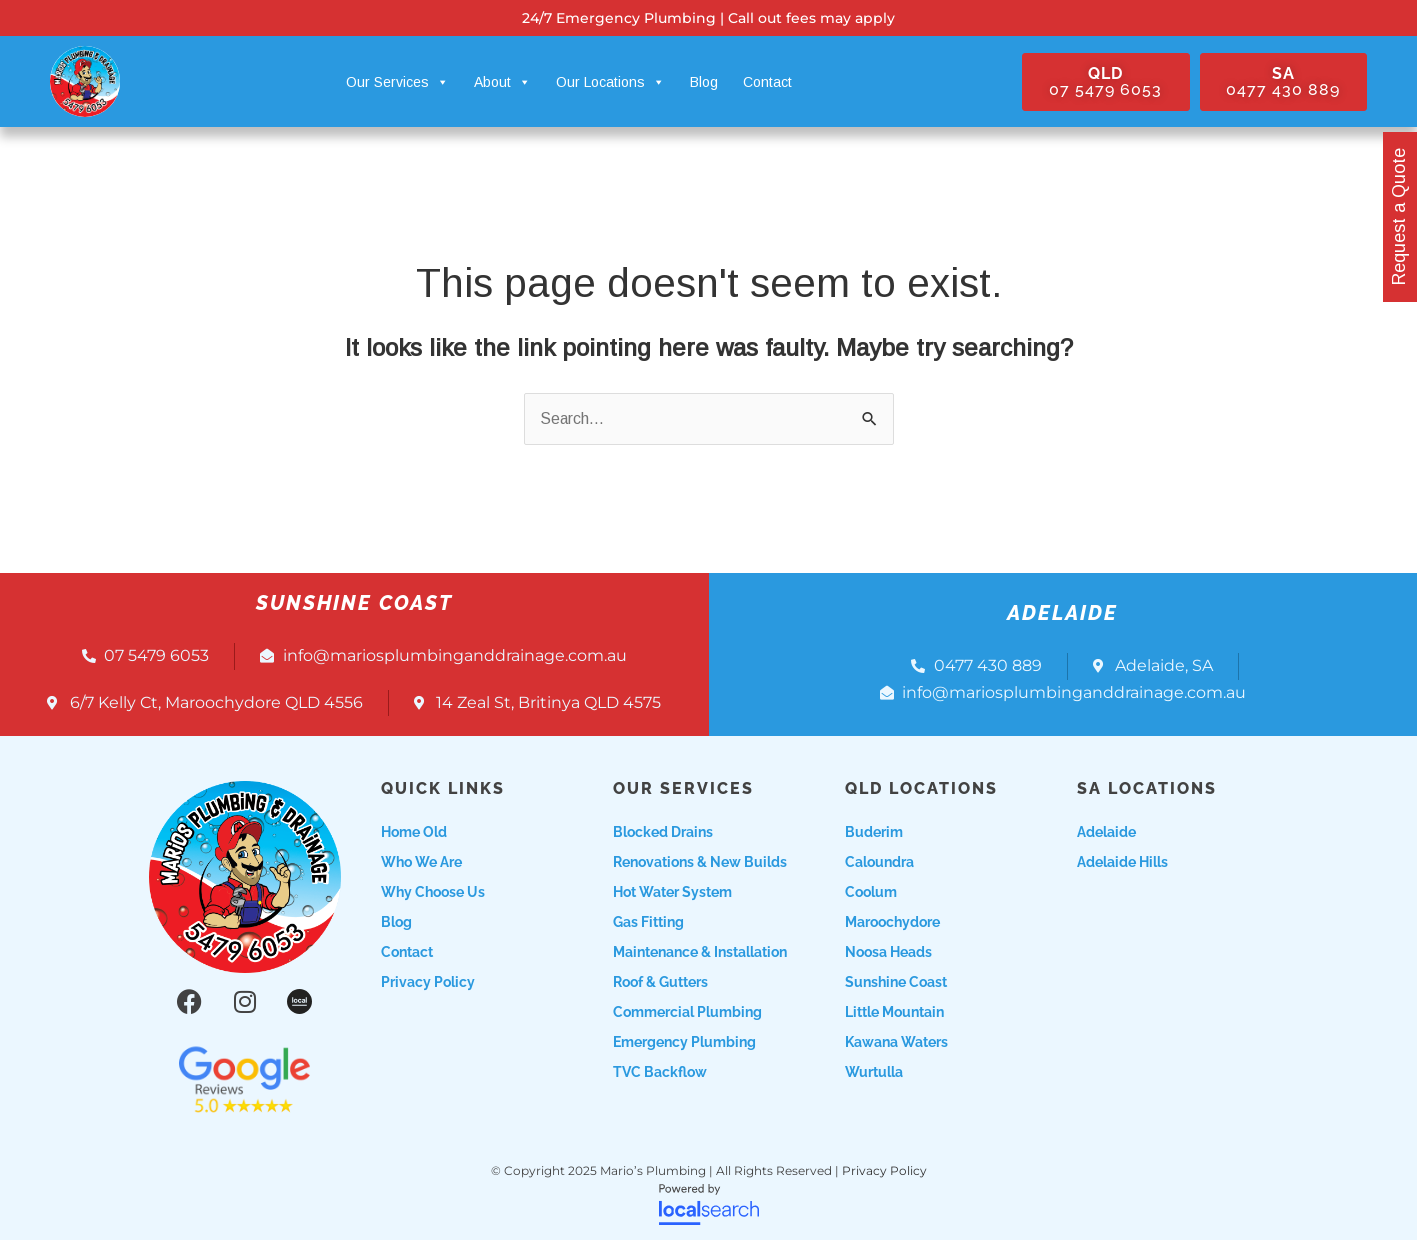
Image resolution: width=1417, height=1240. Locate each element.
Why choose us (433, 892)
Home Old (414, 832)
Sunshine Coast (896, 982)
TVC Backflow (660, 1072)
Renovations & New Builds (700, 862)
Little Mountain (894, 1012)
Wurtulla (874, 1072)
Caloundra (879, 862)
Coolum (871, 892)
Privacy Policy (428, 982)
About (502, 82)
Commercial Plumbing (687, 1012)
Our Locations (610, 82)
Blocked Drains (663, 832)
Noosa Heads (888, 952)
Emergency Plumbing (684, 1042)
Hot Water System (672, 892)
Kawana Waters (896, 1042)
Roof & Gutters (660, 982)
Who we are (421, 862)
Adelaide (1106, 832)
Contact (767, 82)
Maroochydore (892, 922)
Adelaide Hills (1122, 862)
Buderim (874, 832)
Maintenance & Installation (700, 952)
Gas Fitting (648, 922)
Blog (704, 82)
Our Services (397, 82)
